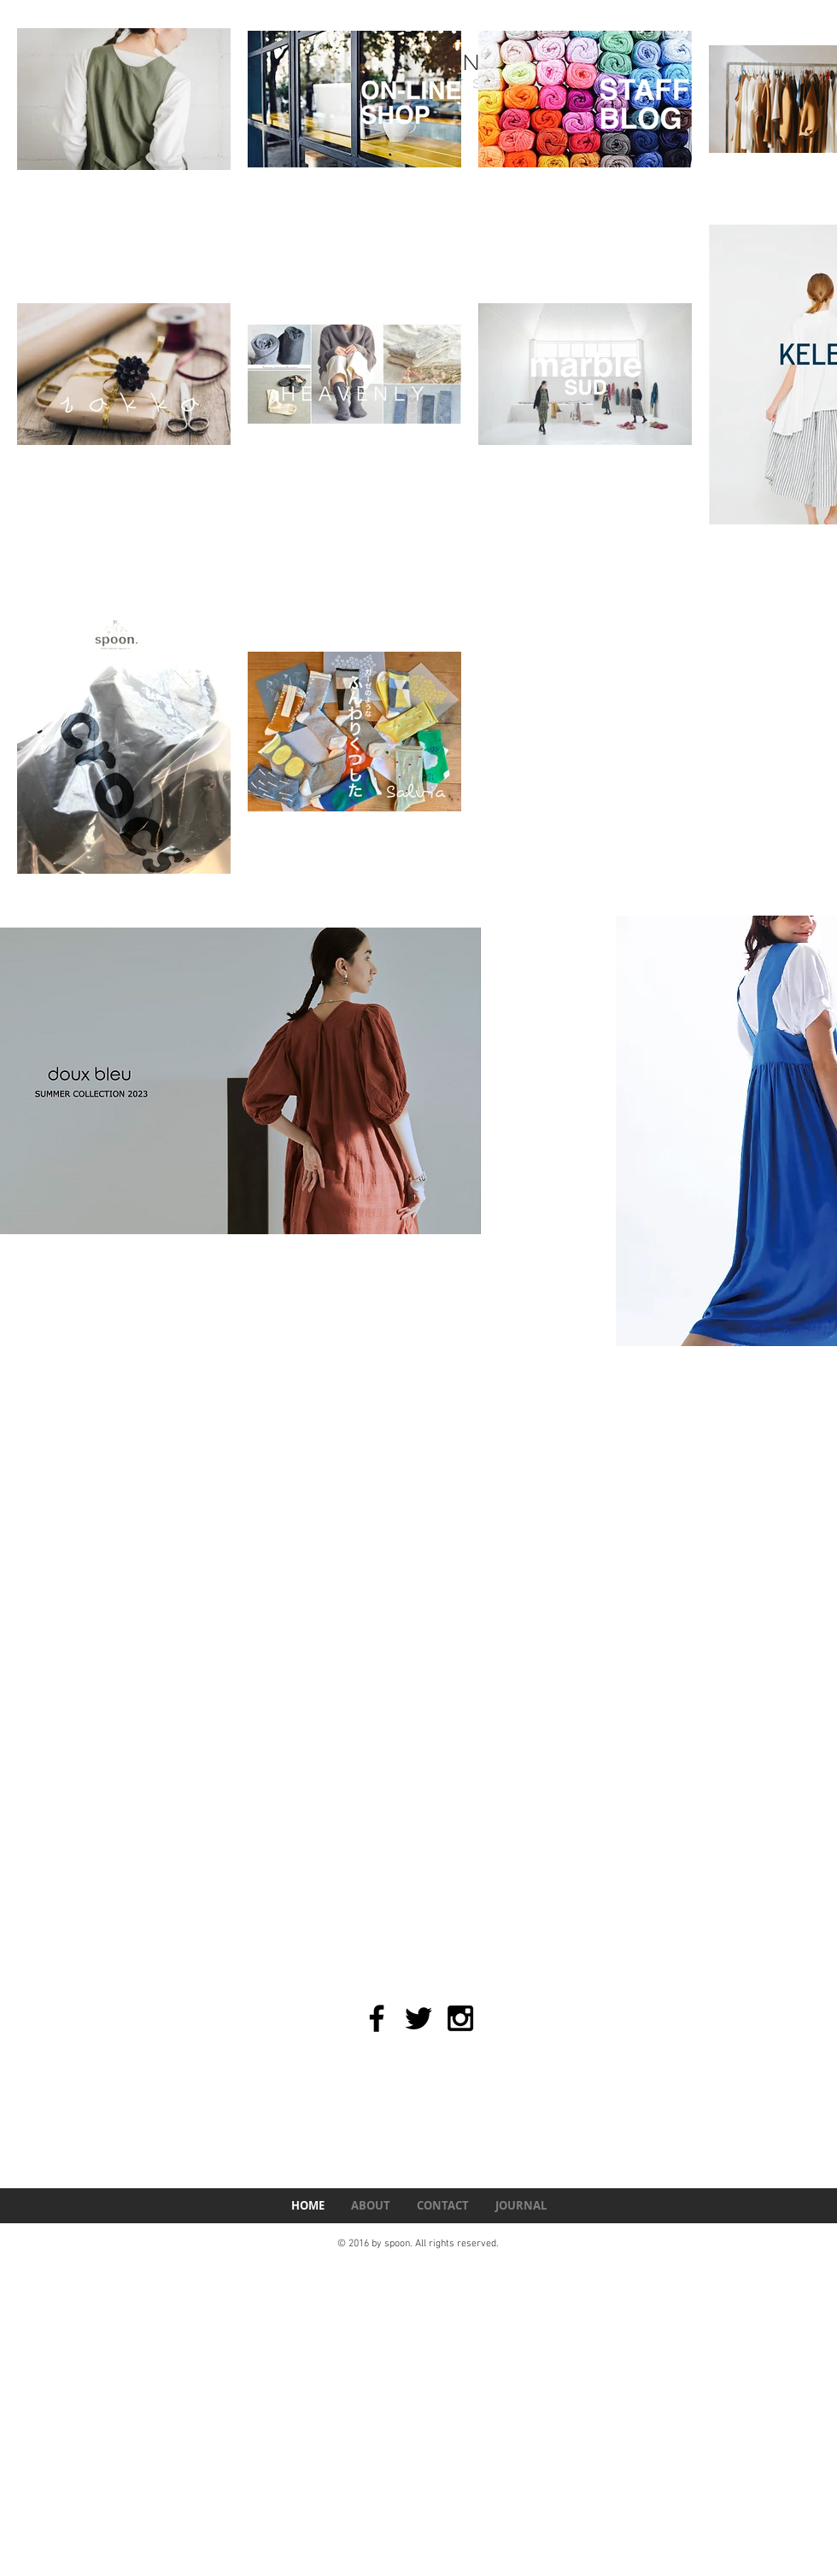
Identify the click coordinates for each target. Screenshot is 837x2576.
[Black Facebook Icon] (377, 2018)
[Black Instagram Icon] (460, 2018)
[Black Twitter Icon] (418, 2018)
